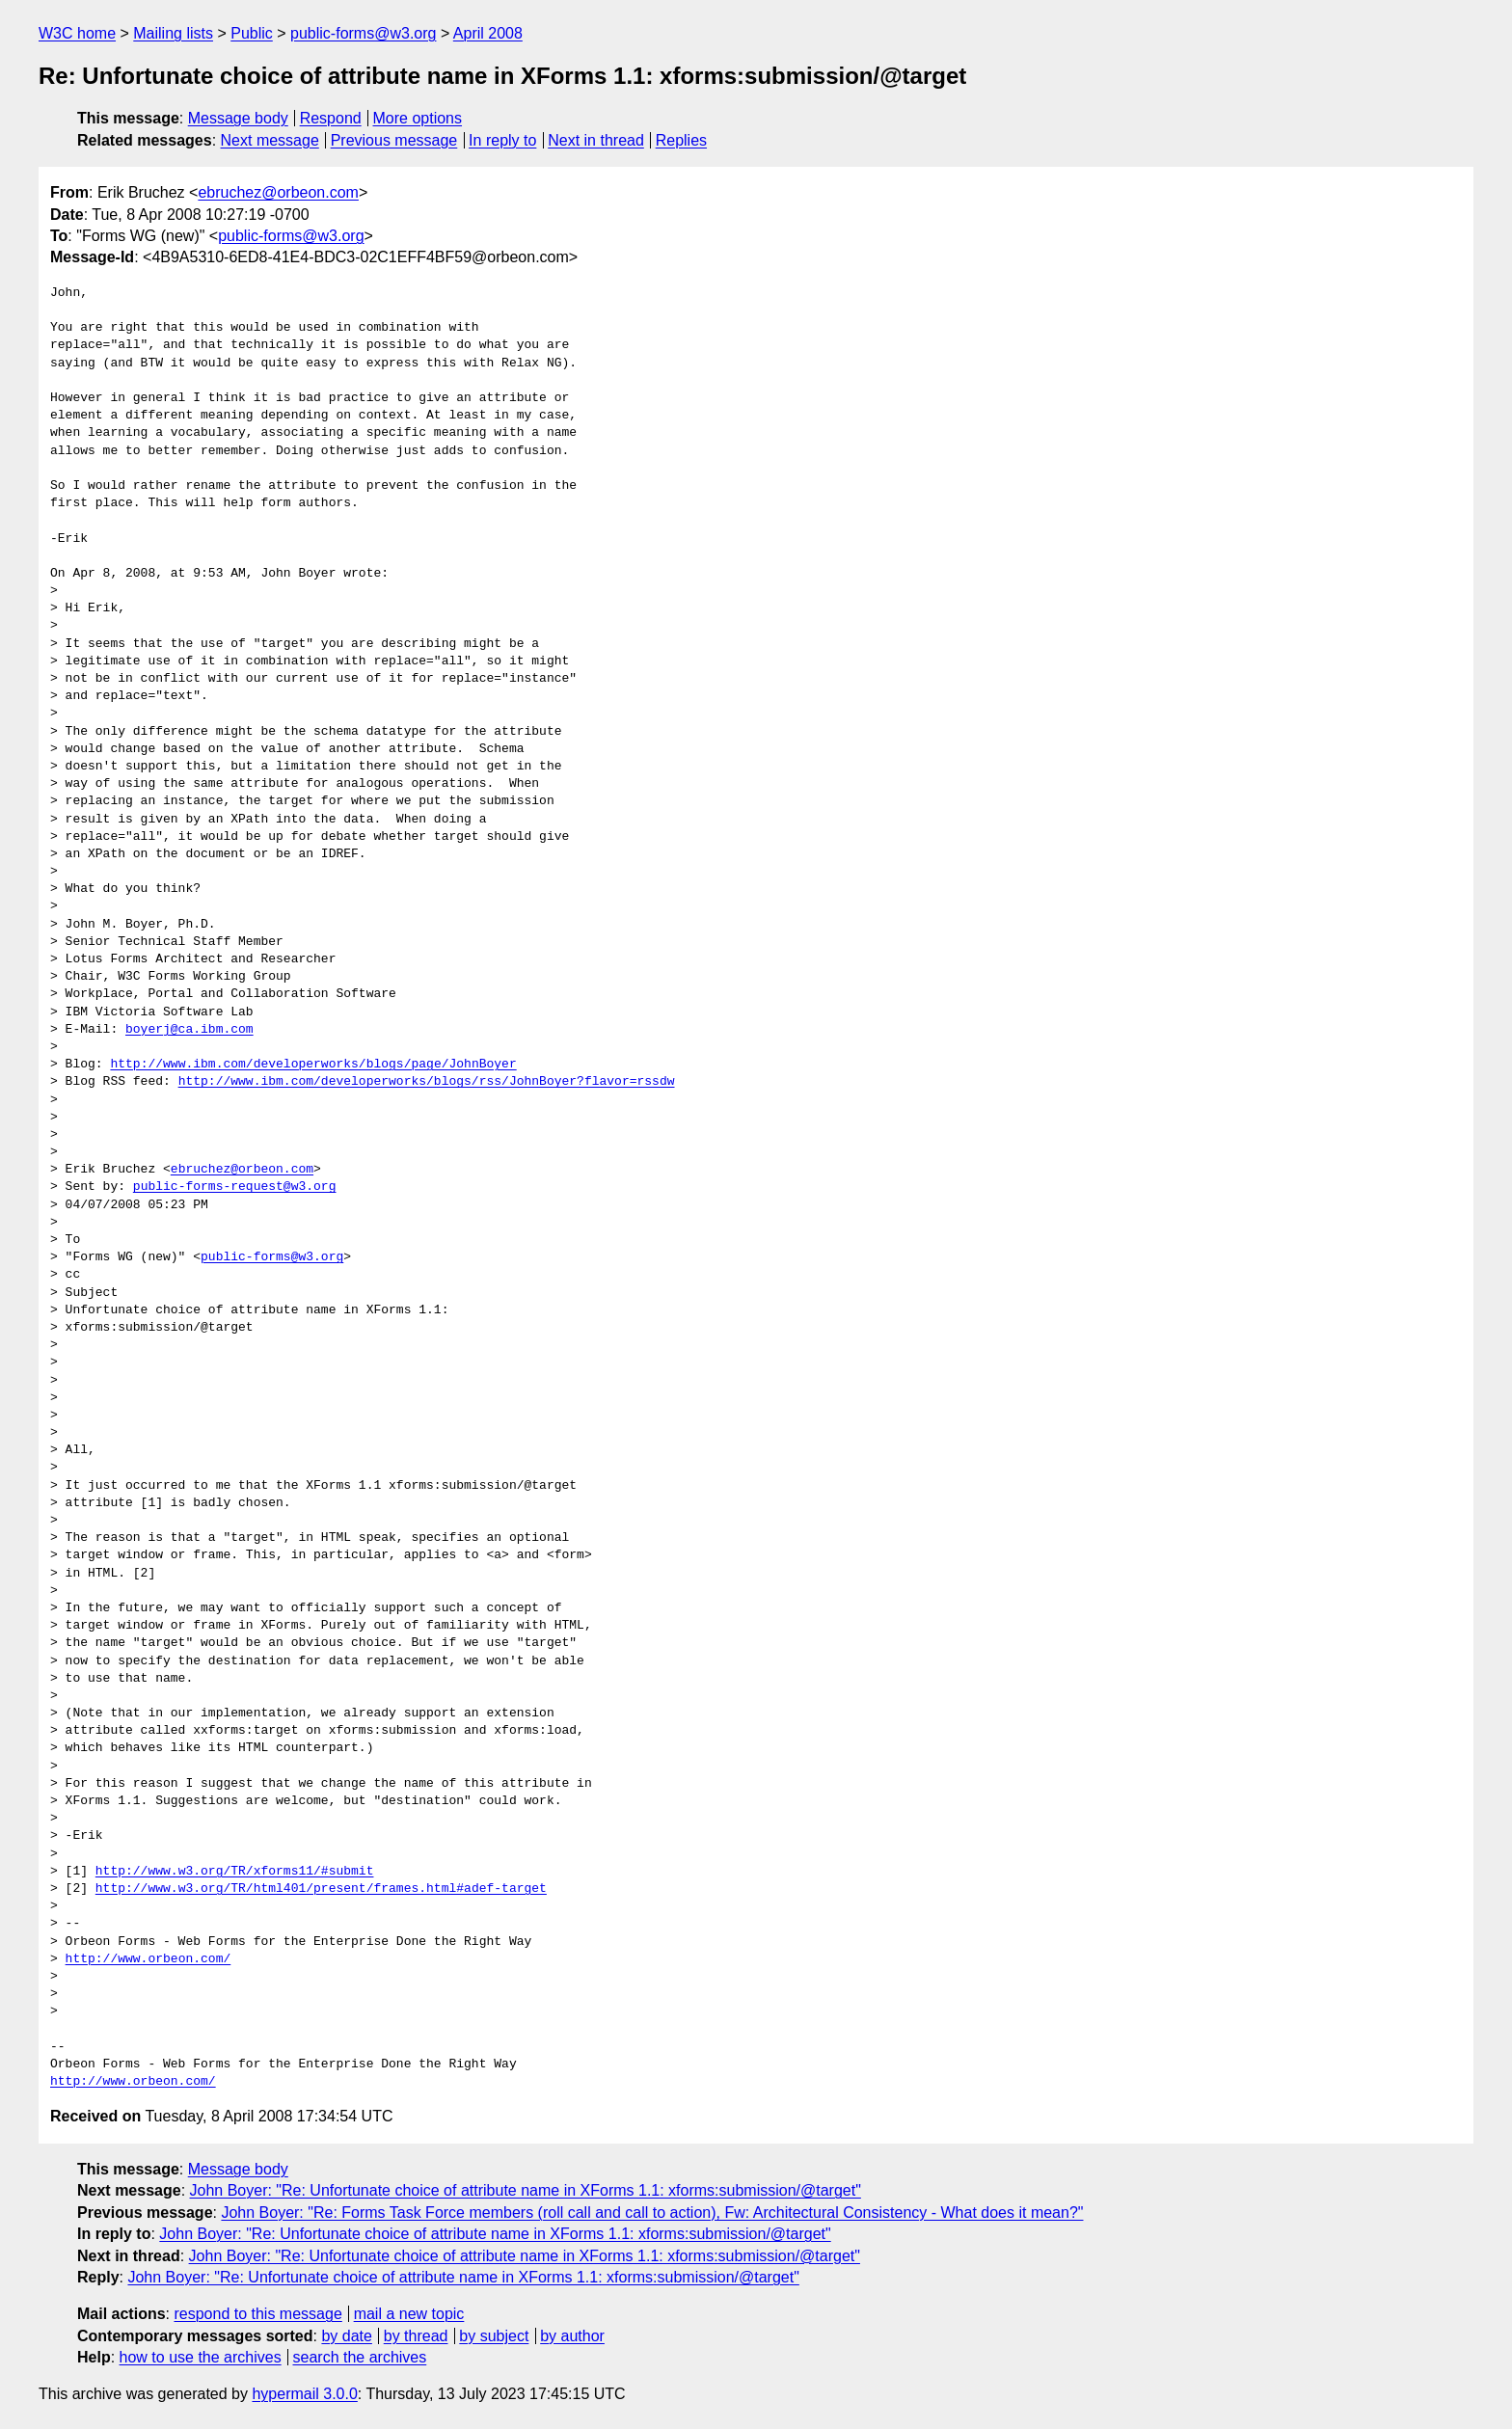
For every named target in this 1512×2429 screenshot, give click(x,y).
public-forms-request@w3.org (235, 1187)
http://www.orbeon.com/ (148, 1959)
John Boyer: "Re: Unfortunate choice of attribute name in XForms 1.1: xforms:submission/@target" (525, 2190)
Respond (331, 118)
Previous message (394, 140)
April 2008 (488, 33)
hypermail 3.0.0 (304, 2394)
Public (251, 33)
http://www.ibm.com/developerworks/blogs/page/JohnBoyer (313, 1064)
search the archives (360, 2357)
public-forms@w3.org (363, 33)
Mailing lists (173, 33)
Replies (681, 140)
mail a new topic (409, 2314)
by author (572, 2336)
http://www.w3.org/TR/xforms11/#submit (234, 1871)
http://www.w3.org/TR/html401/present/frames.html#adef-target (321, 1889)
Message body (238, 118)
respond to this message (257, 2314)
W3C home (77, 33)
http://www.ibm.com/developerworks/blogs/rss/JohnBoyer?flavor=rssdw (426, 1082)
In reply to (502, 140)
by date (346, 2336)
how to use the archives (201, 2357)
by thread (416, 2336)
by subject (493, 2336)
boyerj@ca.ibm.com (189, 1030)
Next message (270, 140)
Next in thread (596, 140)
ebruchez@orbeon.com (278, 192)
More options (418, 118)
